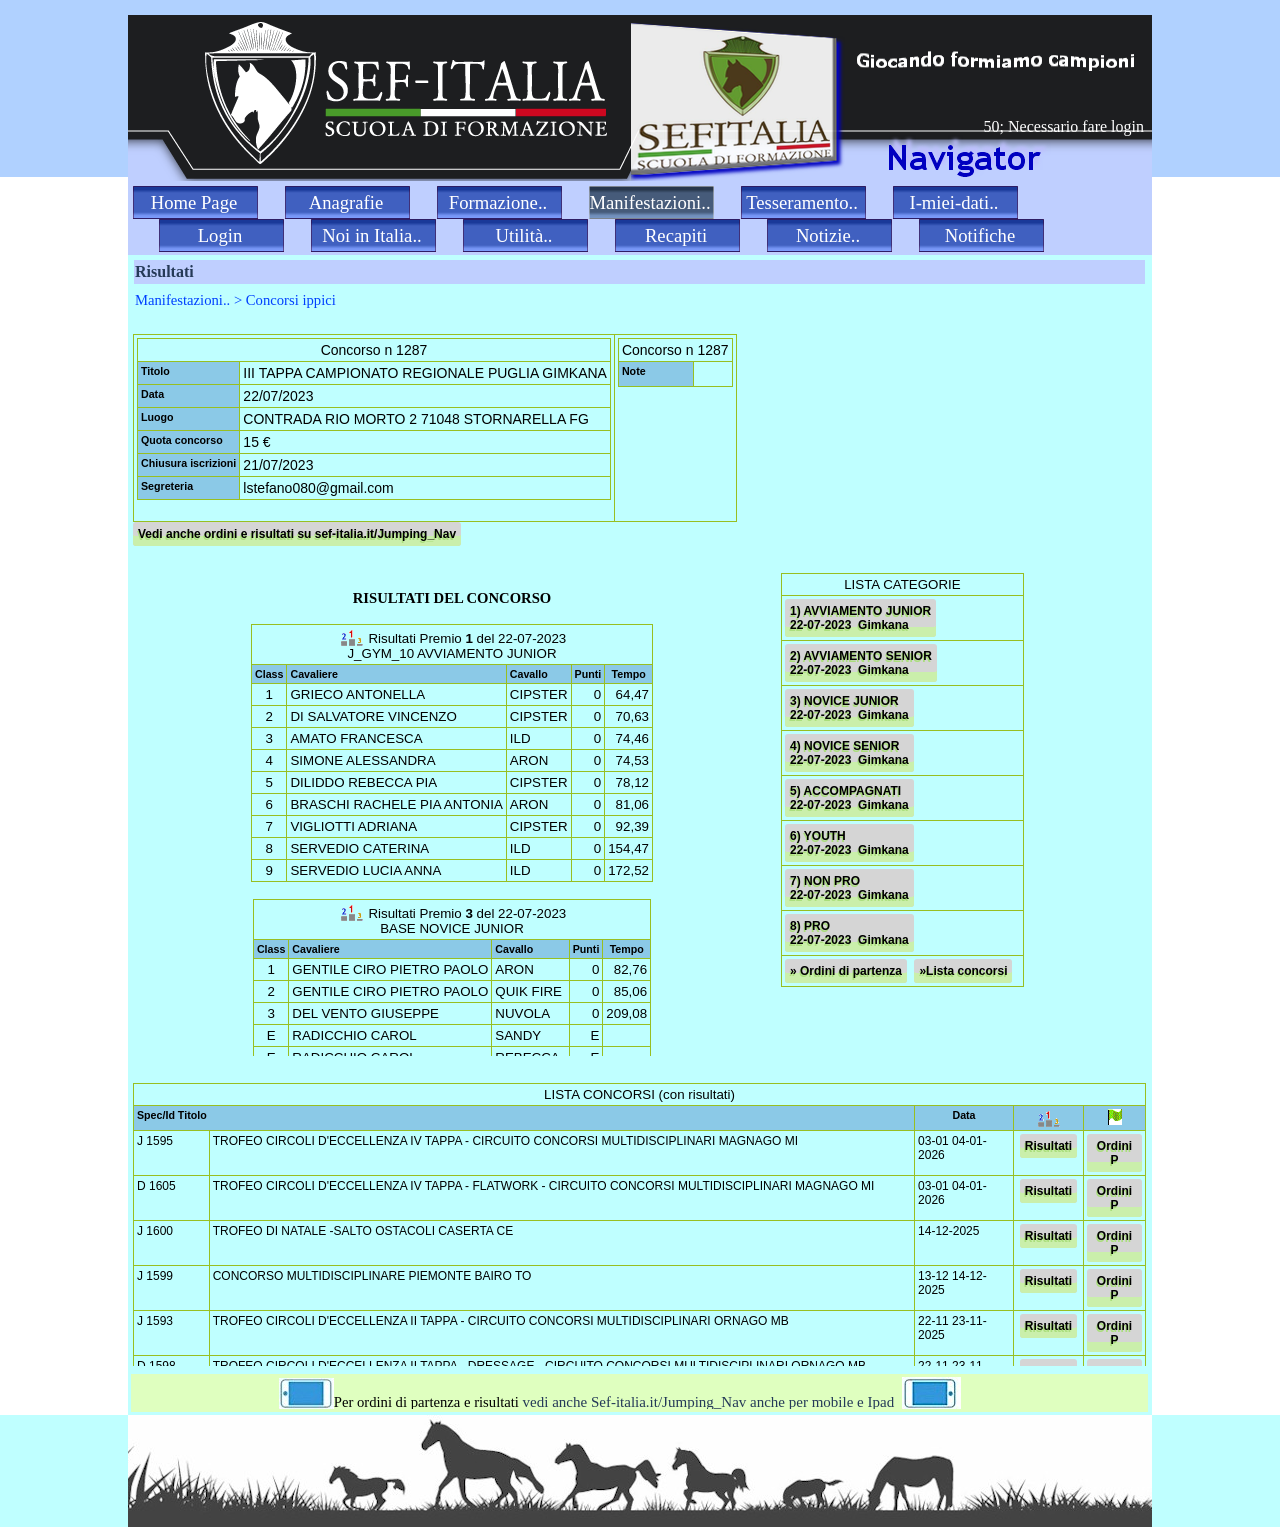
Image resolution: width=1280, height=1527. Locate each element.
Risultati (1048, 1146)
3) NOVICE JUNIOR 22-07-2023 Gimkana (849, 708)
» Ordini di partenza (846, 971)
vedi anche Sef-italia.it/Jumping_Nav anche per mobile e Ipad (755, 1402)
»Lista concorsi (963, 971)
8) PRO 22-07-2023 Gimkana (849, 933)
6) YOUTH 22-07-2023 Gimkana (849, 843)
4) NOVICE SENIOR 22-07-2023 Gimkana (849, 753)
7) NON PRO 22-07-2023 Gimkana (849, 888)
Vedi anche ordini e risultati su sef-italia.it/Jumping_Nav (297, 534)
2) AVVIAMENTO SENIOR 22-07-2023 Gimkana (861, 663)
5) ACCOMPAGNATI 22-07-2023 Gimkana (849, 798)
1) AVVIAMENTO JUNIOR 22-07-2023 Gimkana (860, 618)
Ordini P (1114, 1153)
